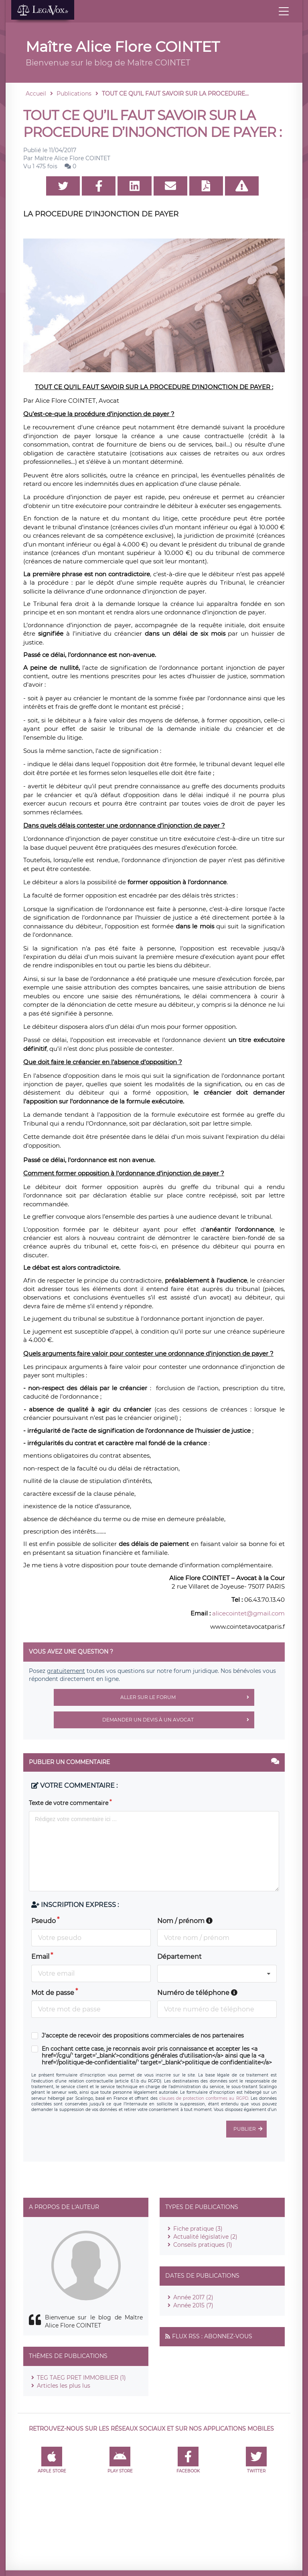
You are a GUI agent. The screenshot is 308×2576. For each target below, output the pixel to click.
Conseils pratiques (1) (202, 2244)
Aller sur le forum (187, 1697)
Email (40, 1956)
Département (179, 1956)
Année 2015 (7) (193, 2305)
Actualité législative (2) (205, 2236)
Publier (250, 2129)
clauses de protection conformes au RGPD (203, 2098)
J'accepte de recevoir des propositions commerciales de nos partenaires (143, 2035)
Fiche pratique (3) (198, 2228)
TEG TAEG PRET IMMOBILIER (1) (81, 2377)
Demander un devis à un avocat (178, 1719)
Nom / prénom (185, 1921)
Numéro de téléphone (197, 1993)
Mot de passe (52, 1993)
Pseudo (43, 1921)
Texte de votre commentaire (68, 1803)
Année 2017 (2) (193, 2297)
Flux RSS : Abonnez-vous (212, 2336)
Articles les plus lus (63, 2385)
